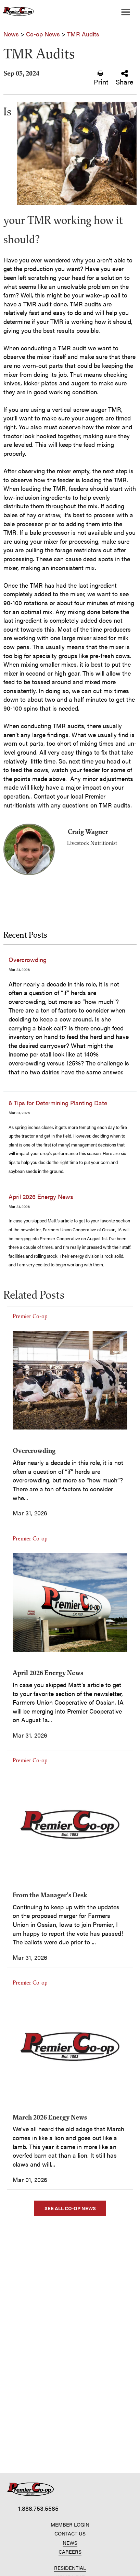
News (11, 34)
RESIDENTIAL (70, 2567)
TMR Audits (83, 34)
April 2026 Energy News (41, 1196)
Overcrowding (28, 959)
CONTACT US (70, 2533)
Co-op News (43, 34)
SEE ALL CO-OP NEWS (70, 2208)
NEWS (70, 2542)
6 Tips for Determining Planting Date (58, 1102)
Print (101, 78)
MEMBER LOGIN (70, 2524)
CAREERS (70, 2551)
